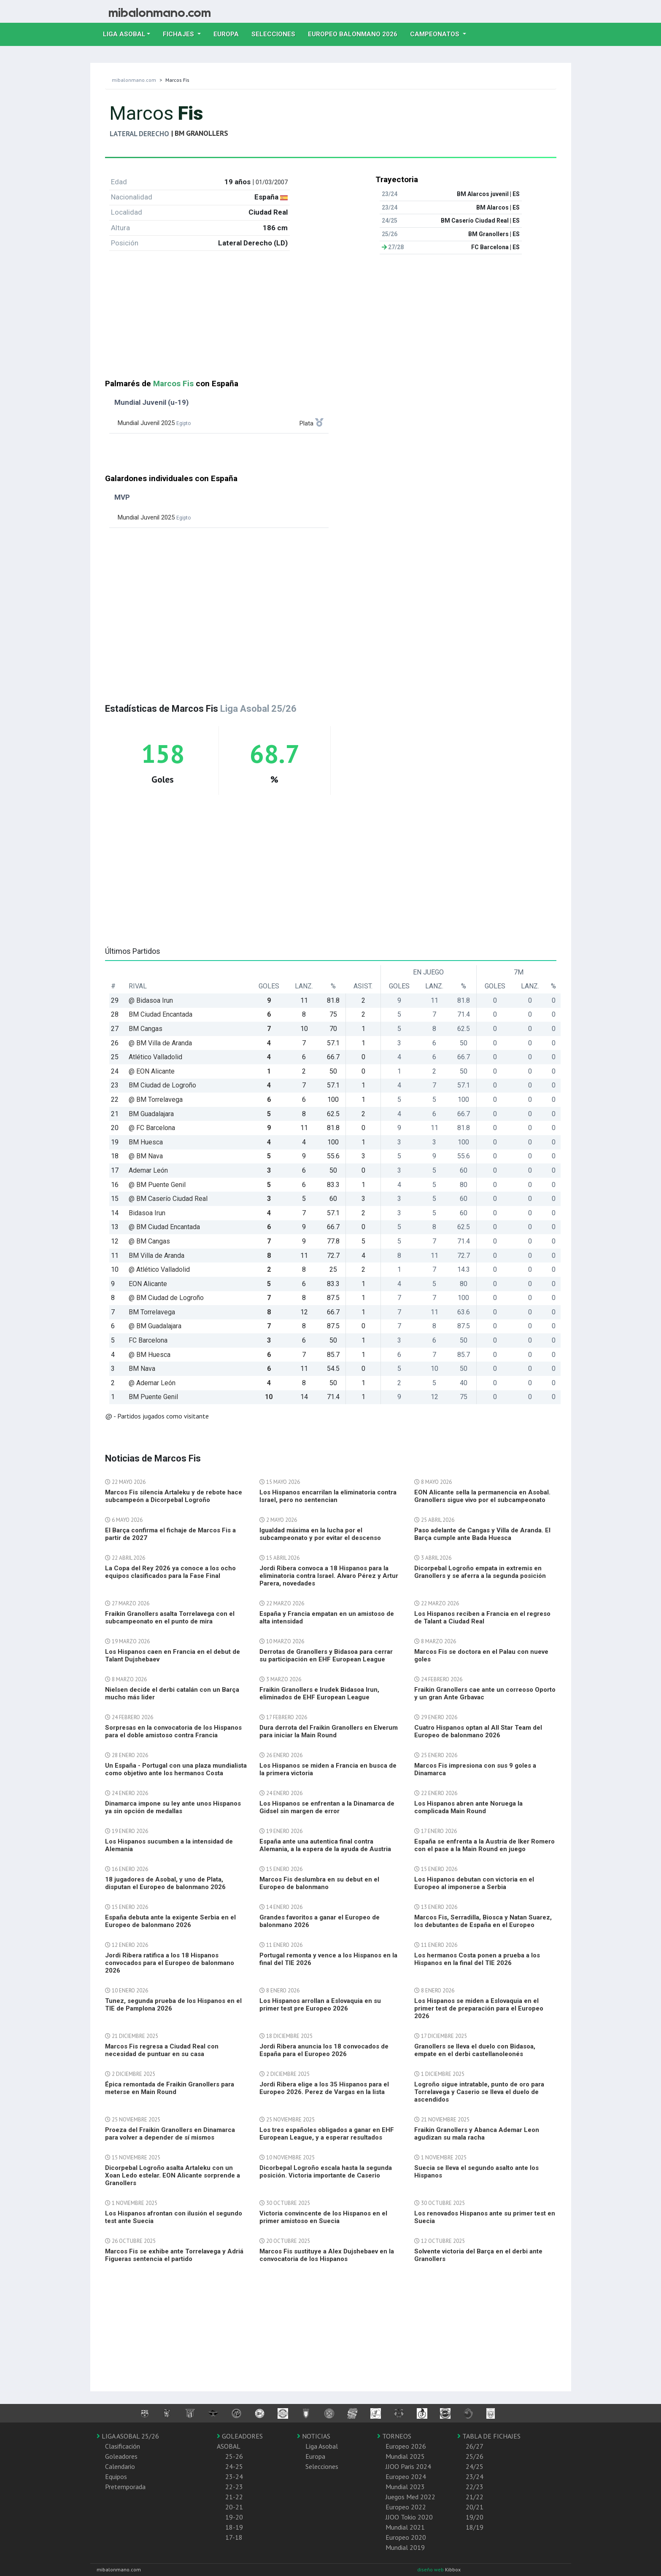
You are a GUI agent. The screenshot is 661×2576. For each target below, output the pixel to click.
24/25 (474, 2466)
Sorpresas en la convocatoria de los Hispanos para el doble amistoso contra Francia (173, 1731)
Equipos (116, 2476)
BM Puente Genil (153, 1397)
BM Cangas (145, 1029)
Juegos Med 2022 (410, 2497)
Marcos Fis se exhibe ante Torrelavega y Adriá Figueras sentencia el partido (174, 2255)
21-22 (234, 2497)
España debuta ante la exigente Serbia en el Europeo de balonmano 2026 (170, 1921)
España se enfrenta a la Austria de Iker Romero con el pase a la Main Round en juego (484, 1845)
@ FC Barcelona (152, 1128)
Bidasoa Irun (147, 1213)
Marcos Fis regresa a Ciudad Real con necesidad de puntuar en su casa (162, 2050)
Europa (229, 33)
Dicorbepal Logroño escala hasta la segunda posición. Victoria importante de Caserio (325, 2171)
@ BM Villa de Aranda (160, 1043)
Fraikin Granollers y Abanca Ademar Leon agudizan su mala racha (476, 2133)
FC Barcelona (148, 1340)
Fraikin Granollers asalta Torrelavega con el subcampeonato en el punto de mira (170, 1617)
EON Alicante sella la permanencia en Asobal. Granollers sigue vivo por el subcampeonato (482, 1496)
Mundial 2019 (405, 2547)
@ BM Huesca (149, 1355)
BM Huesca (146, 1142)
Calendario (120, 2466)
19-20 (234, 2517)
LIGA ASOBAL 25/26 (128, 2436)
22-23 (234, 2486)
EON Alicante (148, 1284)
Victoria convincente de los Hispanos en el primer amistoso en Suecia (323, 2217)
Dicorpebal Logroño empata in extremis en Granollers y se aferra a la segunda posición (480, 1572)
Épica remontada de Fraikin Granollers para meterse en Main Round (169, 2088)
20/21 (474, 2507)
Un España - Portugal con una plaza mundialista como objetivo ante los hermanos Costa (176, 1769)
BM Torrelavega (152, 1312)
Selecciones (276, 33)
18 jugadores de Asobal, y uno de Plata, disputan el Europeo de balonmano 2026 (165, 1883)
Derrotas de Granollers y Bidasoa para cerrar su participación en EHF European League (326, 1655)
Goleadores (121, 2456)
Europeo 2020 (406, 2537)
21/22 (474, 2497)
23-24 (234, 2476)
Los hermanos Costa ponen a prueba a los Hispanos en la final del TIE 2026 (477, 1959)
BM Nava (142, 1369)
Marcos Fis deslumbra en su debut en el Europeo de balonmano (319, 1883)
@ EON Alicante (152, 1071)
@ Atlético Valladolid (159, 1269)
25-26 (234, 2456)
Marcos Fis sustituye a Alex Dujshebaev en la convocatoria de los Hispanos (326, 2255)
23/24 (474, 2476)
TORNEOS (394, 2436)
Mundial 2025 (405, 2456)
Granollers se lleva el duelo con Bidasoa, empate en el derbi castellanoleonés (474, 2050)
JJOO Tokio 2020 (409, 2517)
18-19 (234, 2527)
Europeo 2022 (406, 2507)
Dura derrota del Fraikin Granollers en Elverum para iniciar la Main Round (328, 1731)
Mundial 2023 (405, 2486)
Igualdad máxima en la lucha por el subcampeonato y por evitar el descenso (320, 1534)
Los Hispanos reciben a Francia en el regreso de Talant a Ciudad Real (482, 1617)
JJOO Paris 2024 (408, 2466)
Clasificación (122, 2446)
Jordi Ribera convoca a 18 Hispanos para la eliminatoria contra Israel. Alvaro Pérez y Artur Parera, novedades (328, 1575)
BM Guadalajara (151, 1114)
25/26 (474, 2456)
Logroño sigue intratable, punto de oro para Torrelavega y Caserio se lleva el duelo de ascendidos (479, 2092)
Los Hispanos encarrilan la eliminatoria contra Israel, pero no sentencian (328, 1496)
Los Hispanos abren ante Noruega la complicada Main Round (468, 1807)
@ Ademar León (152, 1383)
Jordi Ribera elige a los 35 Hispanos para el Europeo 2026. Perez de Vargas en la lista (324, 2088)
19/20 (474, 2517)
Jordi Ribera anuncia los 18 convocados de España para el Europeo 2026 (324, 2050)
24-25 (234, 2466)
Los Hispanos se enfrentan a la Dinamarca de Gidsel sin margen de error (326, 1807)
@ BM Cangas (149, 1241)
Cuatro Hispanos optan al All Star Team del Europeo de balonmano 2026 (478, 1731)
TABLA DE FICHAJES (489, 2436)
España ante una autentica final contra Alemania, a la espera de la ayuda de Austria (325, 1845)
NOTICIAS (313, 2436)
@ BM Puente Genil (157, 1185)
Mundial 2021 (405, 2527)
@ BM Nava (146, 1156)
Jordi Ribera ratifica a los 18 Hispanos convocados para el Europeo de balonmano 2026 (169, 1963)
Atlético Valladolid (155, 1057)
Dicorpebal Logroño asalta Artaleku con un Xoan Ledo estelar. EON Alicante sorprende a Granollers (172, 2175)
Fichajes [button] (179, 34)
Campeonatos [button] (435, 34)
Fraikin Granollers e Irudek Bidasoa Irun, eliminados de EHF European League (319, 1693)
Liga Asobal (321, 2446)
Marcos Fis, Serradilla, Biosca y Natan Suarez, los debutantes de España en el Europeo (483, 1921)
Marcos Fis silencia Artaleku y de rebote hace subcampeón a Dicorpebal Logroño (173, 1496)
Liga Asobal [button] (124, 34)
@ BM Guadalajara (155, 1326)
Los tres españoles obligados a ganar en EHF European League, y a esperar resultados (326, 2133)
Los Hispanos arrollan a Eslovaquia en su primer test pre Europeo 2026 (320, 2004)
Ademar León (148, 1170)
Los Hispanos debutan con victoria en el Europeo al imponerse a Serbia (474, 1883)
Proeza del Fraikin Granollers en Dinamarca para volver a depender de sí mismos (170, 2133)
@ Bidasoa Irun (151, 1000)
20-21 (234, 2507)
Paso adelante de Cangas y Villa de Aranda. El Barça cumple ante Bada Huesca (482, 1534)
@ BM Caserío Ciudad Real (168, 1199)
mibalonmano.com (134, 80)
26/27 (474, 2446)
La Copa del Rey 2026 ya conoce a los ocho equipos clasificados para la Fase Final (170, 1572)
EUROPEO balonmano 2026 (356, 33)
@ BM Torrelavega (156, 1100)
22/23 (474, 2486)
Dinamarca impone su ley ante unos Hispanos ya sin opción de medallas (173, 1807)
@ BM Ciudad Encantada (164, 1227)
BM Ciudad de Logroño (162, 1085)
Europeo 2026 (406, 2446)
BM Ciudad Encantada (160, 1014)
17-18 (234, 2537)
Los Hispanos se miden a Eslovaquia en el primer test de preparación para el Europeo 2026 (478, 2008)
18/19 (474, 2527)
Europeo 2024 (406, 2476)
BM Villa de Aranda (156, 1256)
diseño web (431, 2569)
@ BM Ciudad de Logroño (166, 1298)
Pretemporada (125, 2486)
